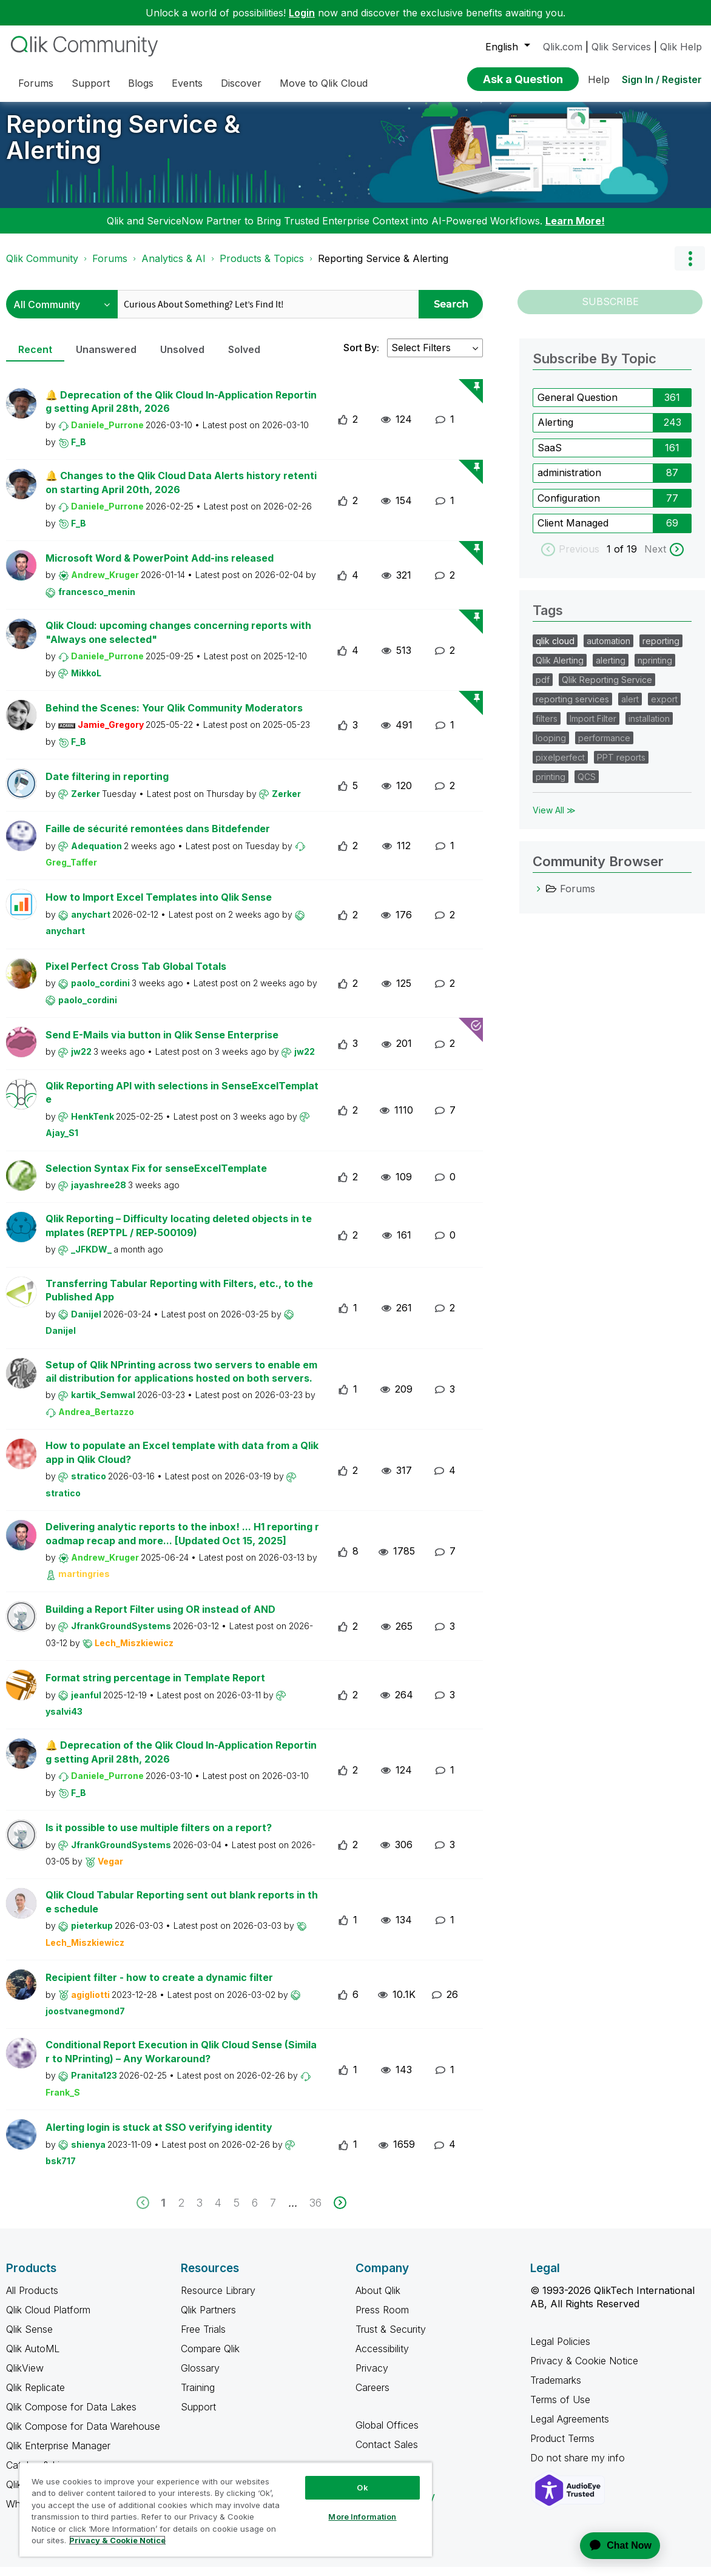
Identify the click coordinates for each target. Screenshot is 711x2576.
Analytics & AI (173, 267)
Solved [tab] (244, 358)
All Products (32, 2299)
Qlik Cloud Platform (48, 2319)
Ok (362, 2487)
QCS (587, 786)
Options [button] (690, 267)
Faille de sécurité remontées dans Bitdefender (157, 838)
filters (547, 727)
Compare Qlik (210, 2358)
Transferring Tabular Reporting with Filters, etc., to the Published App (179, 1299)
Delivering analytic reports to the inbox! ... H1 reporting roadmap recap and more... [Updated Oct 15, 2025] (182, 1543)
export (664, 708)
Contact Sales (387, 2453)
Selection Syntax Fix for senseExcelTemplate (156, 1177)
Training (198, 2396)
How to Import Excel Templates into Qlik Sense (158, 906)
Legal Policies (560, 2350)
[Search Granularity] (62, 313)
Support (198, 2416)
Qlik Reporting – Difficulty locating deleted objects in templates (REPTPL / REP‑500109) (178, 1235)
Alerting (555, 431)
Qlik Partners (208, 2319)
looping (551, 747)
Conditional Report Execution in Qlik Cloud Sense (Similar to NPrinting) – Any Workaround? (181, 2061)
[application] (613, 2546)
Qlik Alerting (560, 669)
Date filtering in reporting (107, 785)
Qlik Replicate (35, 2396)
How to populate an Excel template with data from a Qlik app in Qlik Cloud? (181, 1461)
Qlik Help (681, 47)
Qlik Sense (29, 2338)
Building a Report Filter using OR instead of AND (160, 1618)
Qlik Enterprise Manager (58, 2455)
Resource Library (218, 2299)
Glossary (200, 2377)
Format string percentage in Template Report (155, 1687)
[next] (340, 2211)
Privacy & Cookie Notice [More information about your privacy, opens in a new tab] (117, 2540)
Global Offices (387, 2434)
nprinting (655, 669)
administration (569, 482)
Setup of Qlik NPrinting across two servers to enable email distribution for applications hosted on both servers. (181, 1381)
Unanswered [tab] (106, 358)
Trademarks (555, 2389)
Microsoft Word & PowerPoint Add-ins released (159, 567)
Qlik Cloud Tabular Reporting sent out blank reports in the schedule (181, 1911)
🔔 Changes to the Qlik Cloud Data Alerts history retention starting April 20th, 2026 (181, 492)
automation (608, 650)
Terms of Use (560, 2409)
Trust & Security (391, 2338)
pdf (543, 689)
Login (302, 13)
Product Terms (562, 2447)
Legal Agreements (569, 2428)
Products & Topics (262, 267)
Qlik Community (42, 267)
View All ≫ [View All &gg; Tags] (554, 819)
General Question (577, 406)
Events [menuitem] (187, 83)
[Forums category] (539, 898)
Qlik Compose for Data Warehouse (83, 2435)
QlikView (25, 2377)
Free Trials (203, 2338)
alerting (610, 669)
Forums (109, 267)
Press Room (382, 2319)
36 (315, 2211)
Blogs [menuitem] (140, 83)
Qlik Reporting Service (607, 689)
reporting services (572, 708)
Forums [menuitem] (35, 83)
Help (599, 79)
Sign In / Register (662, 79)
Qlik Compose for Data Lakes (71, 2416)
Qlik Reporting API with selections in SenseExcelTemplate (181, 1102)
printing (550, 786)
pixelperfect (560, 766)
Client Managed (572, 532)
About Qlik (378, 2299)
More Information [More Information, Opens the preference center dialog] (362, 2516)
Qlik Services (621, 47)
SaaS (549, 457)
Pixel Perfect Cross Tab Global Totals (135, 975)
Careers (372, 2396)
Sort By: (361, 357)
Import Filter (593, 727)
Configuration (568, 507)
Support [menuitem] (91, 83)
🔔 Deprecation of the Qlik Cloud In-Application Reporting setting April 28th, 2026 (181, 411)
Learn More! (575, 230)
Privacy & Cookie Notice (584, 2370)
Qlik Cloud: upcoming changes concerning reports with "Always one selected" (178, 641)
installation (649, 727)
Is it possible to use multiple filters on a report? (158, 1837)
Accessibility (382, 2358)
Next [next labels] (655, 558)
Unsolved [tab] (182, 358)
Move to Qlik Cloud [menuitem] (324, 83)
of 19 (627, 558)
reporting (660, 650)
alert (630, 708)
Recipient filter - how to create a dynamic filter (159, 1986)
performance (604, 747)
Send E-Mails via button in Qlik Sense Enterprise (161, 1044)
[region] (225, 2509)
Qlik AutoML (32, 2358)
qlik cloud (555, 650)
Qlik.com (562, 47)
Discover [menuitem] (241, 83)
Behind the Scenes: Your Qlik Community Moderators (174, 717)
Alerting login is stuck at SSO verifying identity (158, 2136)
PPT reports (621, 766)
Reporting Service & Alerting (123, 146)
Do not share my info (579, 2467)
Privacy (372, 2377)
